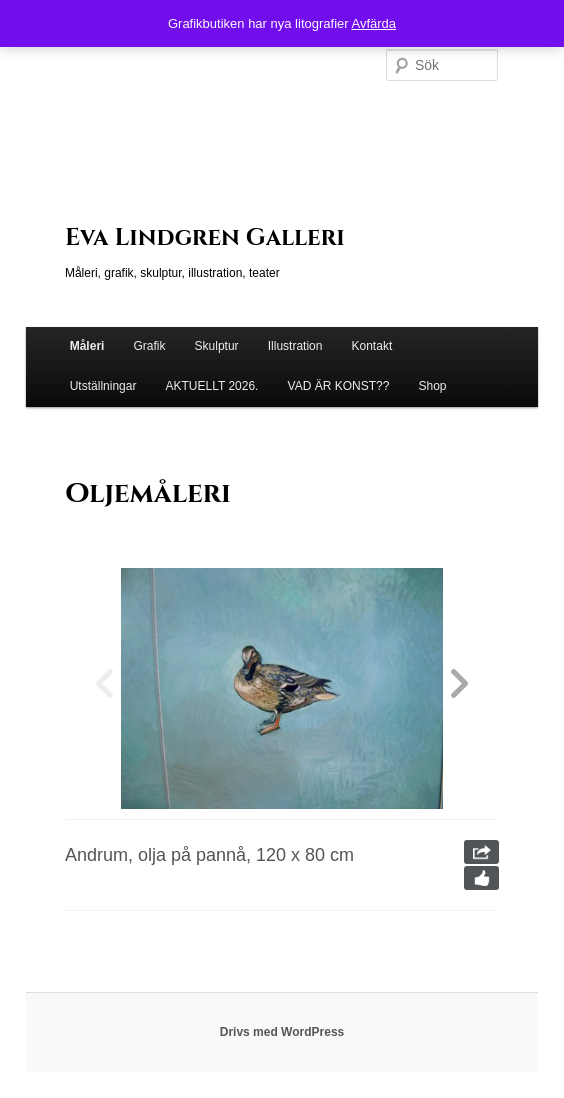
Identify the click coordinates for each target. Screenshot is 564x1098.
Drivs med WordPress (282, 1032)
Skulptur (217, 346)
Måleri (87, 346)
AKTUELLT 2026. (212, 386)
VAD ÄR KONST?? (339, 386)
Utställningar (103, 386)
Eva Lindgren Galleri (205, 238)
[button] (459, 688)
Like (481, 878)
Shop (432, 386)
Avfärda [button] (373, 23)
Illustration (295, 346)
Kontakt (372, 346)
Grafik (149, 346)
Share (481, 852)
